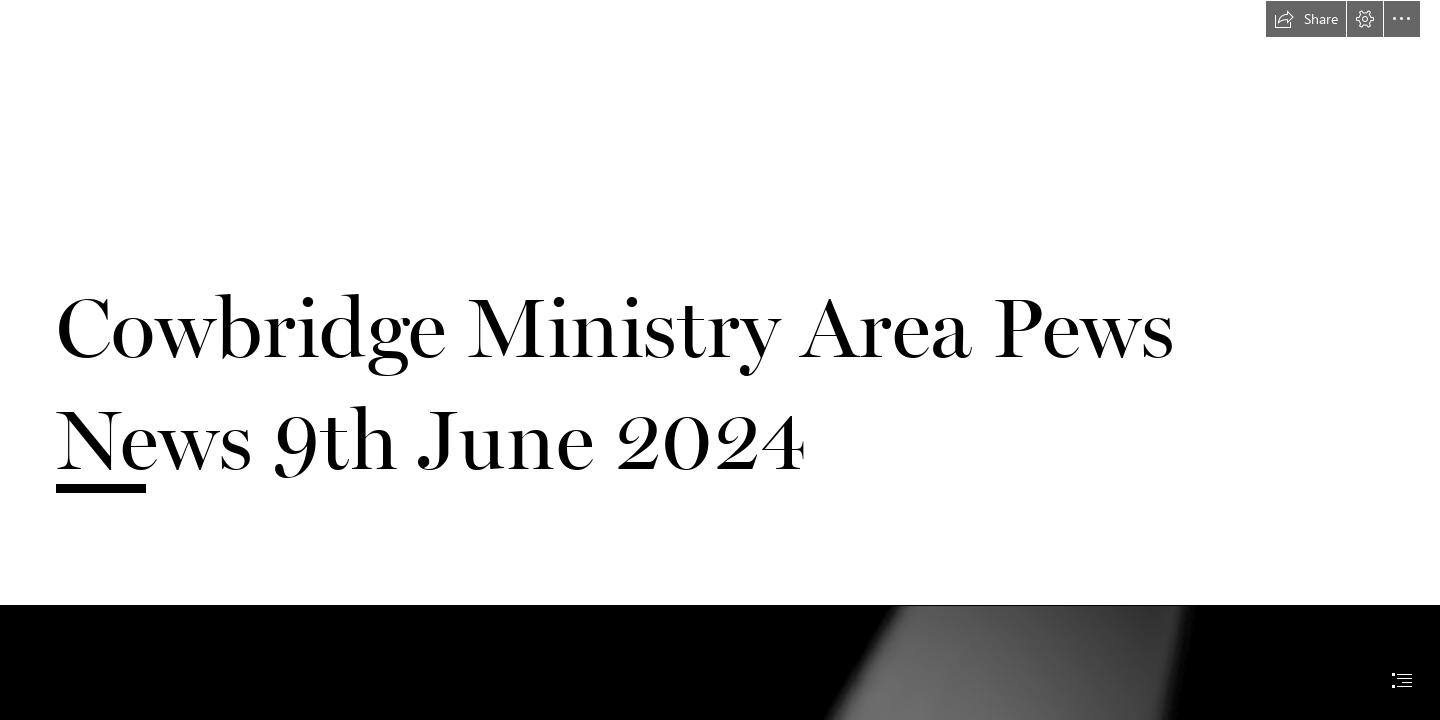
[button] (1306, 19)
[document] (720, 360)
